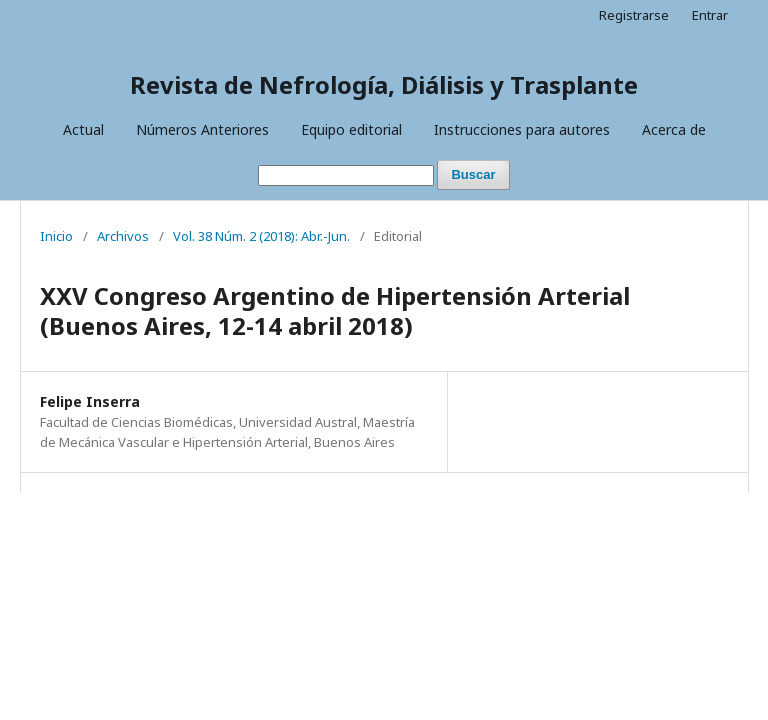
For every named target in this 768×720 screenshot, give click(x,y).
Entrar (710, 15)
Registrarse (634, 15)
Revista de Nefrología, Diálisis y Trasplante (384, 84)
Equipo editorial (351, 129)
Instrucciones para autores (522, 129)
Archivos (123, 236)
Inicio (56, 236)
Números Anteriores (202, 129)
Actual (83, 129)
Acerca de (674, 129)
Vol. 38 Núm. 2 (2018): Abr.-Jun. (261, 236)
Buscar (473, 174)
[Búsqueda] (346, 175)
